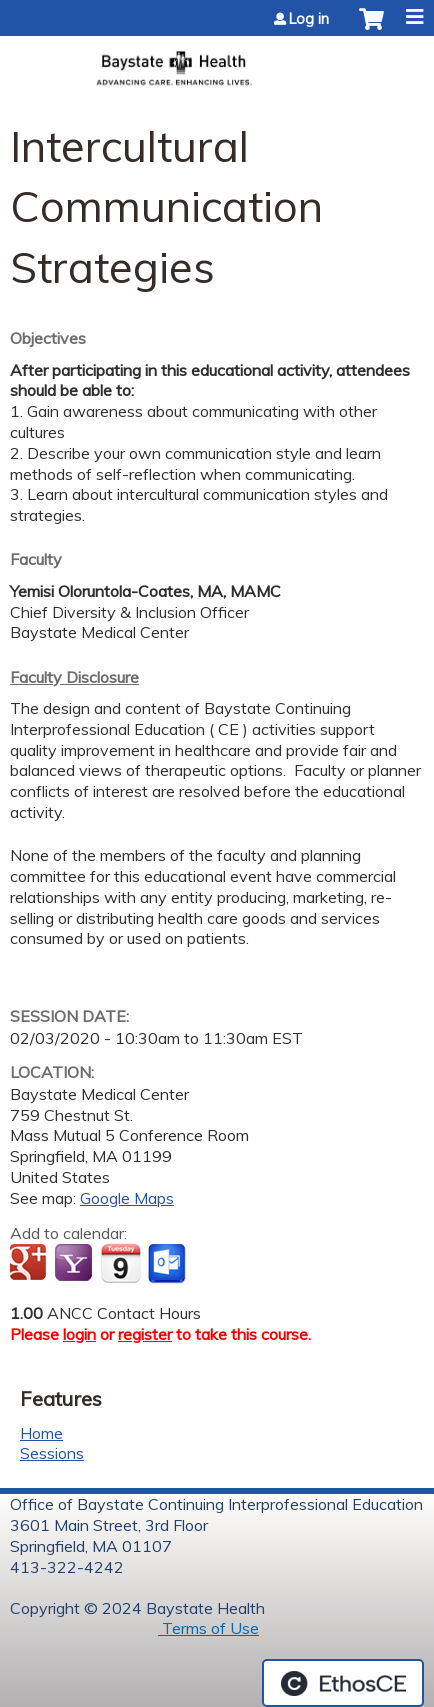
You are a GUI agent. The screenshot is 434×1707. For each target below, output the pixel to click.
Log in (309, 19)
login (79, 1334)
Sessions (52, 1453)
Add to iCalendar (120, 1263)
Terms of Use (208, 1628)
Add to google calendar (30, 1264)
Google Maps (127, 1198)
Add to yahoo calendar (75, 1264)
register (145, 1334)
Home (41, 1433)
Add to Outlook (168, 1264)
